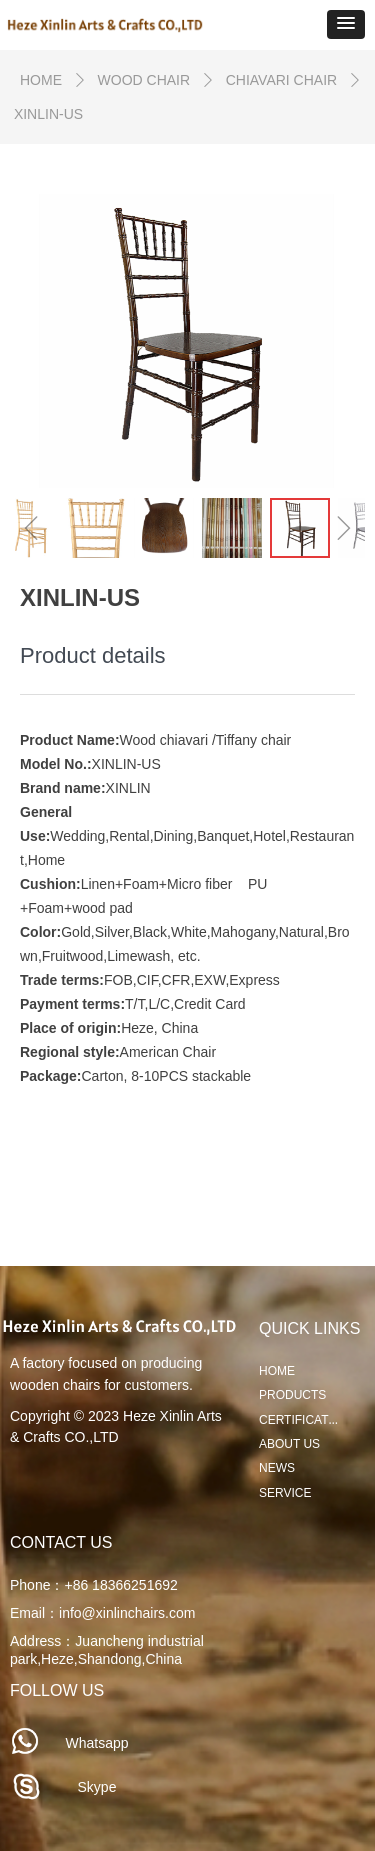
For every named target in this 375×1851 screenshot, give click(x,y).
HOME (41, 80)
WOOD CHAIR (144, 80)
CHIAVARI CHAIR (282, 80)
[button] (346, 24)
